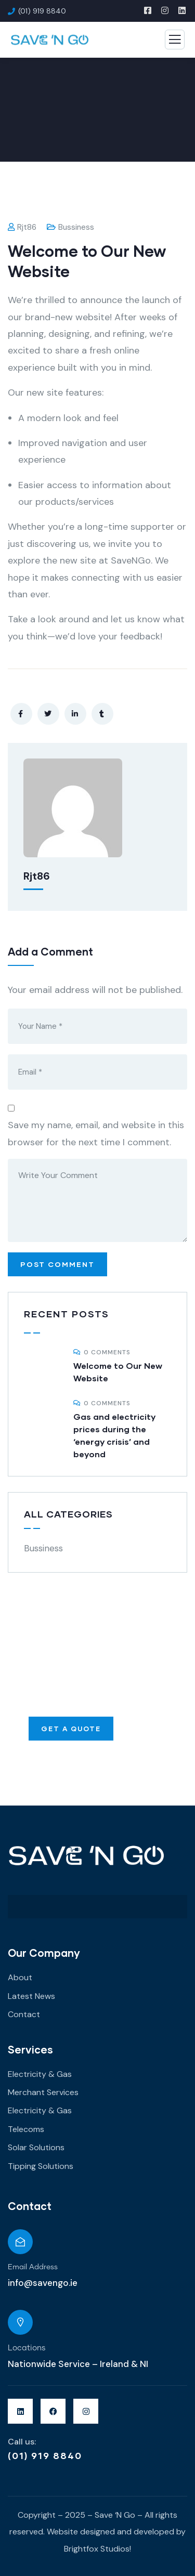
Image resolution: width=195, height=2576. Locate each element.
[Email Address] (20, 2241)
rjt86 (22, 227)
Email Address (33, 2267)
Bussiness (76, 227)
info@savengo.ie (42, 2283)
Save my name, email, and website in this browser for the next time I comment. (96, 1133)
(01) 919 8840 (45, 2455)
